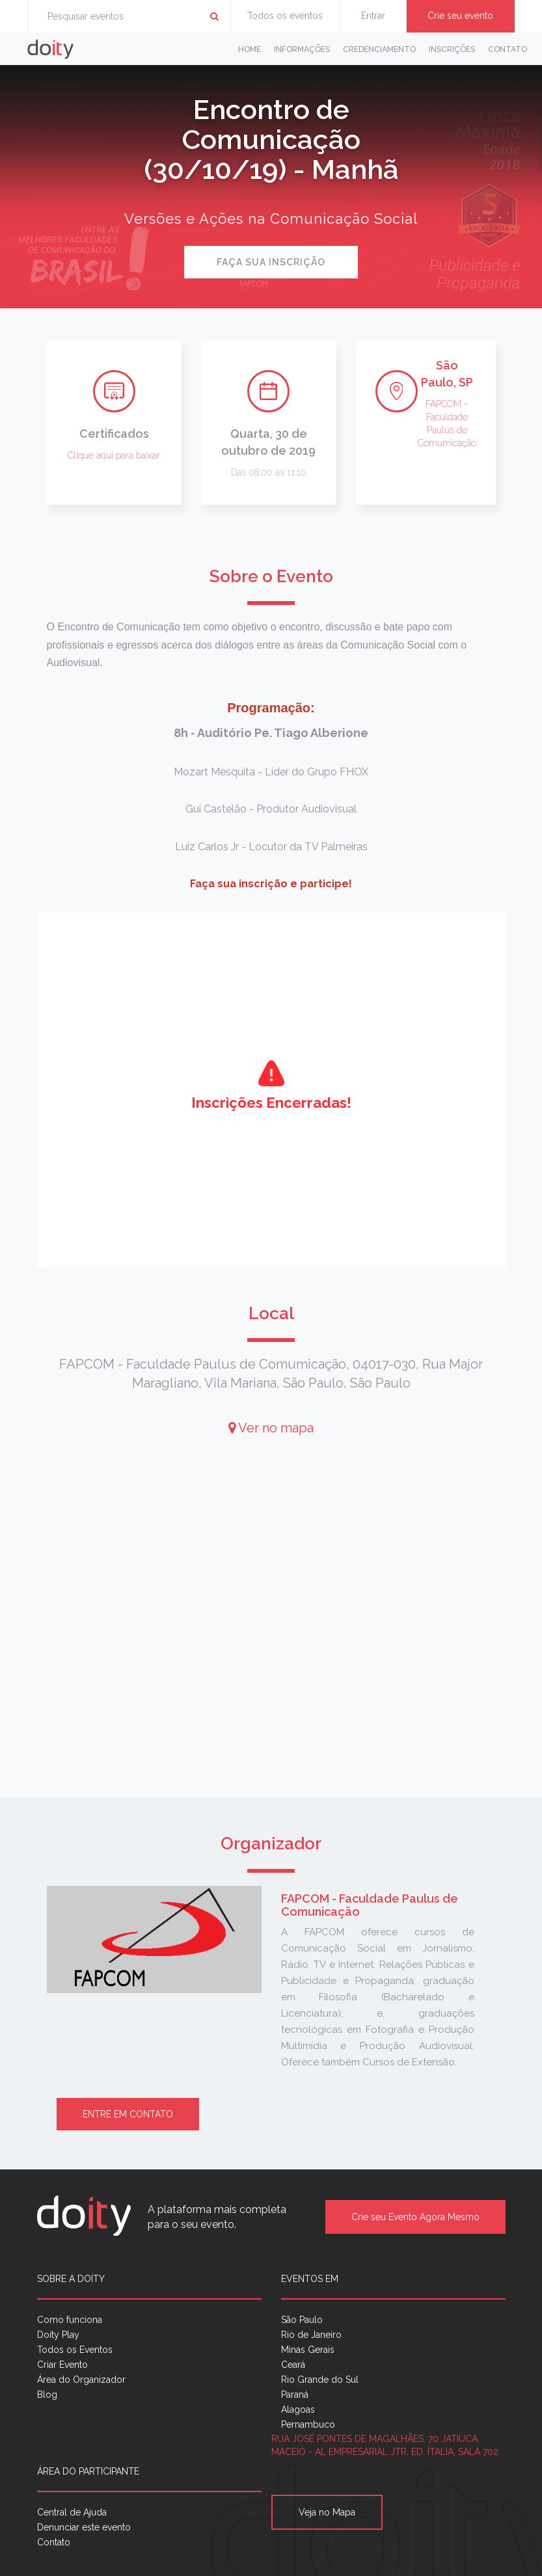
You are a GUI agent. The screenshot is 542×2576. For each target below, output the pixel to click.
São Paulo (302, 2319)
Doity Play (58, 2334)
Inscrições (452, 49)
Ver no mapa (271, 1428)
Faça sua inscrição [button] (271, 262)
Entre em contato (128, 2114)
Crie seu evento (460, 15)
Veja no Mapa (327, 2512)
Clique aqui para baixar (114, 455)
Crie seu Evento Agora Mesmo (415, 2217)
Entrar (373, 15)
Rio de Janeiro (311, 2334)
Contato (507, 49)
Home (249, 49)
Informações (302, 49)
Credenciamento (379, 49)
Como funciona (69, 2319)
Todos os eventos (285, 15)
